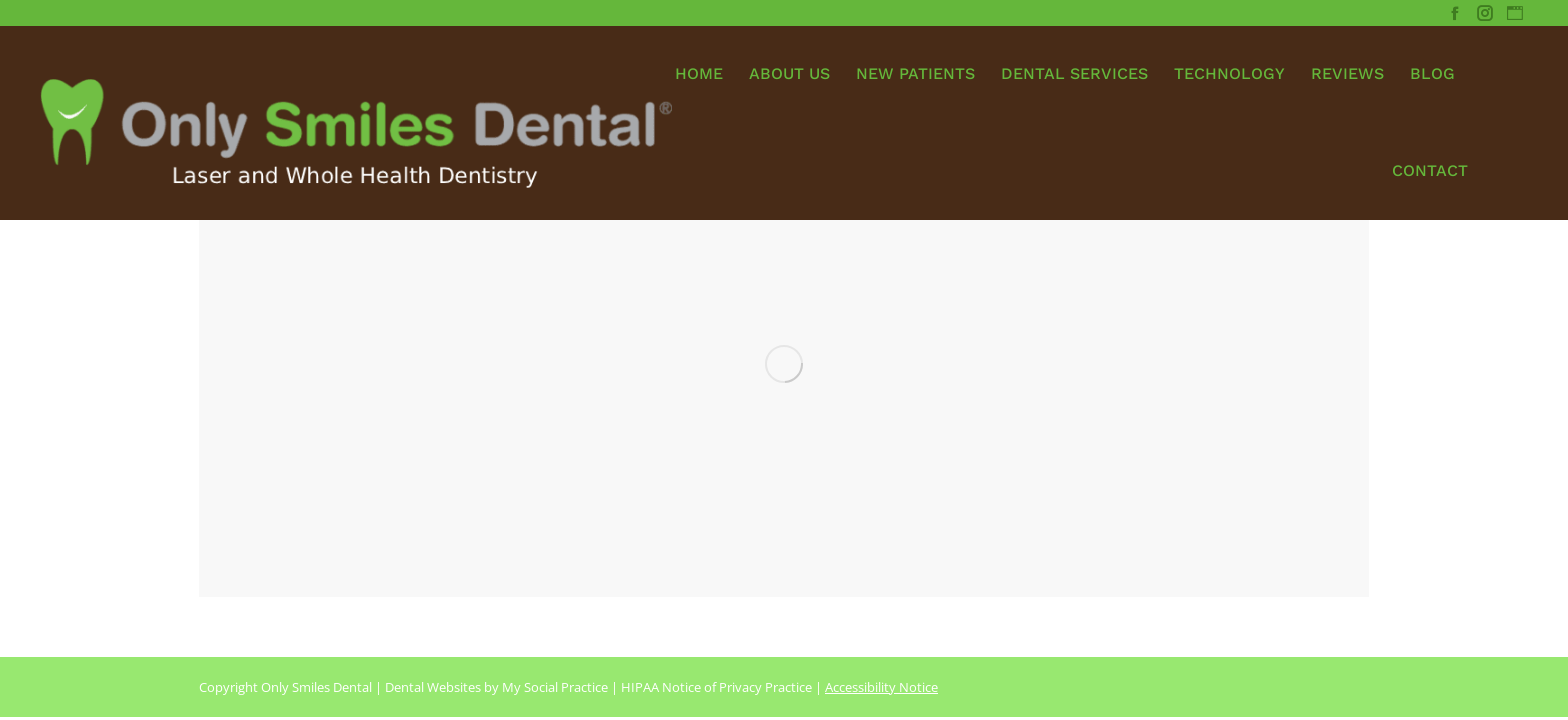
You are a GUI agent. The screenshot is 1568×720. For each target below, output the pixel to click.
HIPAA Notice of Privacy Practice (716, 687)
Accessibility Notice (881, 687)
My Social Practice (553, 687)
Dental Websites (433, 687)
